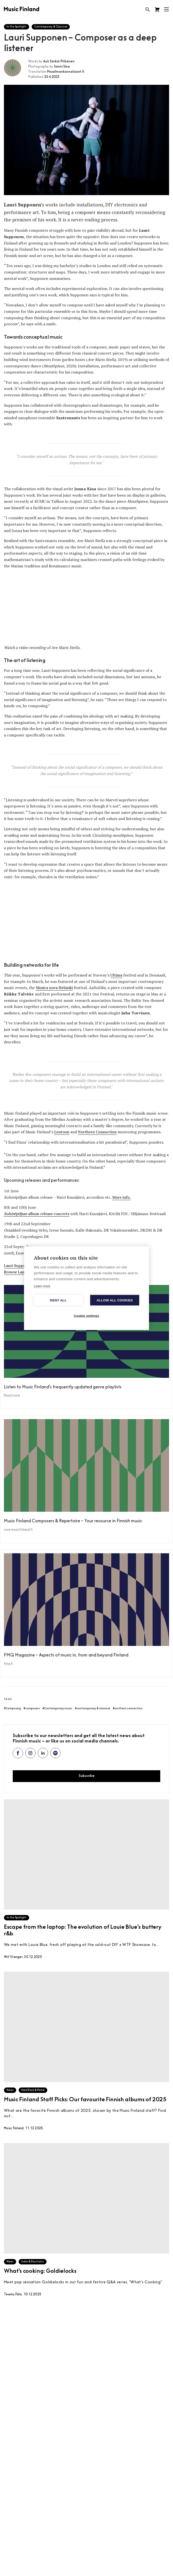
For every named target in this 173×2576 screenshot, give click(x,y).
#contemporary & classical (92, 1708)
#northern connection (127, 1708)
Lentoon (61, 1132)
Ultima (116, 975)
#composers (32, 1708)
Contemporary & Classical (50, 27)
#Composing (12, 1708)
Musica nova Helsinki (54, 987)
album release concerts (36, 1213)
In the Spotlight (16, 27)
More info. (121, 1197)
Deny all (58, 1300)
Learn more (42, 1286)
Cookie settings (86, 1315)
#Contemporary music (57, 1708)
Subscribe (87, 1776)
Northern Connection (97, 1132)
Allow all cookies (115, 1300)
